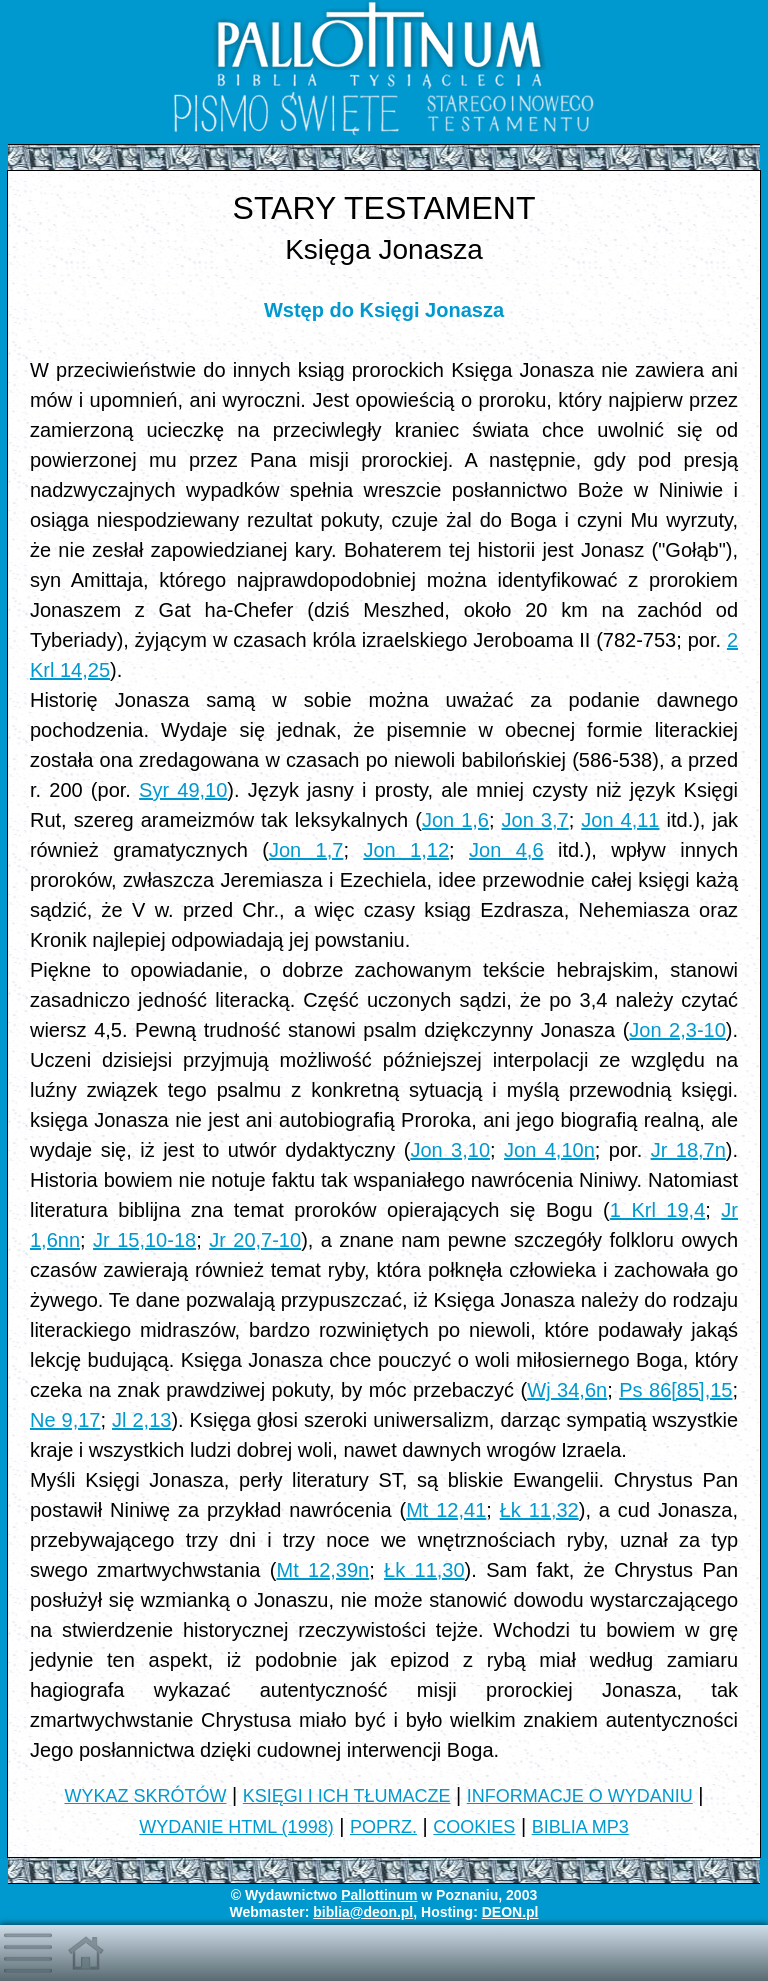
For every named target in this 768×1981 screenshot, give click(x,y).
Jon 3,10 (450, 1150)
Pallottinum (379, 1895)
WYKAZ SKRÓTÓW (145, 1796)
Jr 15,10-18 (144, 1240)
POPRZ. (383, 1827)
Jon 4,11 (620, 820)
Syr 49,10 (183, 790)
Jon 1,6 (455, 820)
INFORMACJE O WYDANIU (580, 1796)
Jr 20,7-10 (255, 1240)
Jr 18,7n (688, 1150)
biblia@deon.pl (363, 1912)
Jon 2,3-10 (677, 1030)
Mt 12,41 (446, 1510)
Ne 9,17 (65, 1420)
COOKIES (474, 1827)
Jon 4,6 (506, 850)
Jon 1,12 (406, 850)
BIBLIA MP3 (580, 1827)
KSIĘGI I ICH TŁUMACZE (347, 1796)
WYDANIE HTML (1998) (236, 1827)
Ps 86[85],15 (675, 1390)
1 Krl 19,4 (658, 1210)
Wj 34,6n (567, 1390)
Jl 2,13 (141, 1420)
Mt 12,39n (322, 1570)
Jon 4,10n (549, 1150)
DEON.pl (510, 1912)
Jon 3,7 (535, 820)
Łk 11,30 (424, 1570)
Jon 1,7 (306, 850)
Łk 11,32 (539, 1510)
